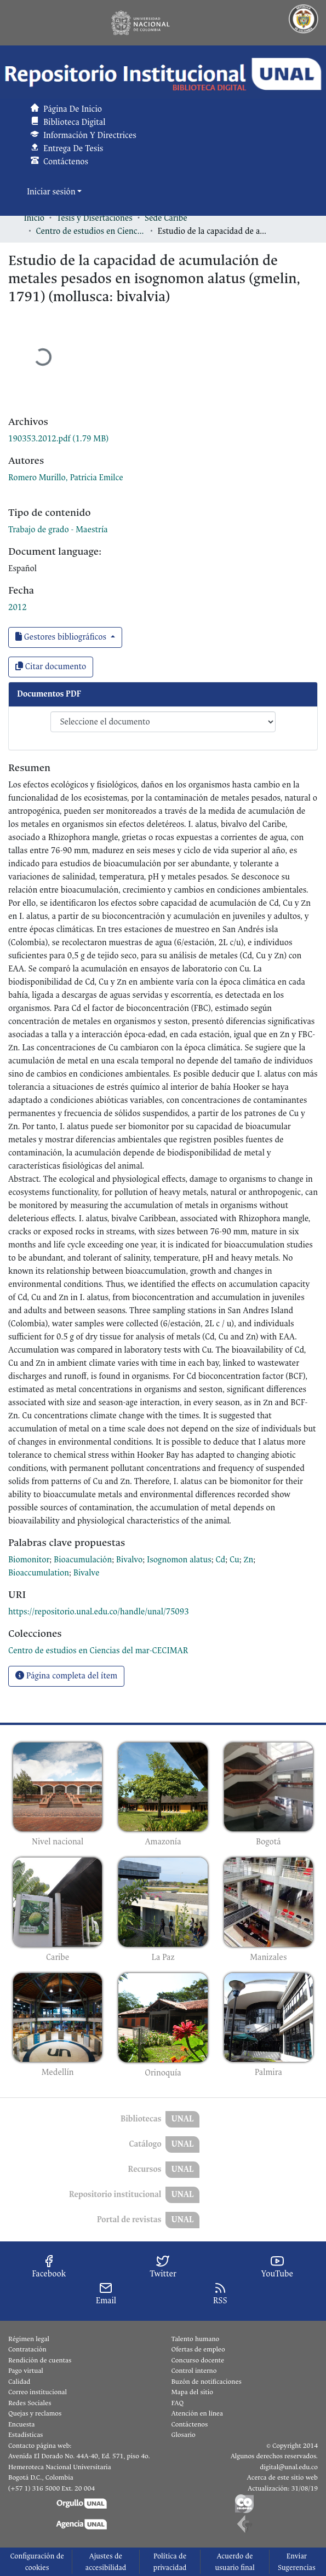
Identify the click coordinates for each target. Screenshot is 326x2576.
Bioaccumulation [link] (38, 1573)
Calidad (19, 2381)
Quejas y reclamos (34, 2413)
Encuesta (21, 2424)
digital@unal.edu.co (289, 2467)
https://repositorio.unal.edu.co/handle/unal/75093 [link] (98, 1612)
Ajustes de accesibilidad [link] (106, 2561)
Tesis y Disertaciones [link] (94, 218)
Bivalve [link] (86, 1573)
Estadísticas (25, 2434)
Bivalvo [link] (129, 1560)
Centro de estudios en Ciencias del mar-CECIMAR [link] (91, 231)
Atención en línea (197, 2413)
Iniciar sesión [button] (52, 192)
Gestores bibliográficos (61, 637)
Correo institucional (37, 2392)
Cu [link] (234, 1560)
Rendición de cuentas (39, 2360)
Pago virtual (25, 2370)
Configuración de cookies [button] (37, 2561)
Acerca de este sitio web (282, 2477)
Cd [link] (221, 1560)
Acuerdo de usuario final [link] (234, 2561)
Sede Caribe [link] (166, 218)
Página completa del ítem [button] (66, 1676)
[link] (58, 439)
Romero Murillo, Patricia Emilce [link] (65, 478)
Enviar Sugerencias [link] (297, 2561)
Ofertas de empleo (198, 2349)
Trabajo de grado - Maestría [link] (58, 530)
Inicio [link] (34, 218)
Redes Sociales (29, 2403)
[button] (163, 74)
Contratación (27, 2349)
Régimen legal (28, 2338)
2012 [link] (17, 607)
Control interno (194, 2370)
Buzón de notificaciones (206, 2381)
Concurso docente (198, 2360)
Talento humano (195, 2338)
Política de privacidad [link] (170, 2561)
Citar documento (50, 667)
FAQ (177, 2403)
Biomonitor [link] (28, 1560)
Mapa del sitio (192, 2392)
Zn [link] (249, 1560)
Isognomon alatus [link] (179, 1560)
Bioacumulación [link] (83, 1560)
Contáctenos (189, 2424)
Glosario (183, 2434)
